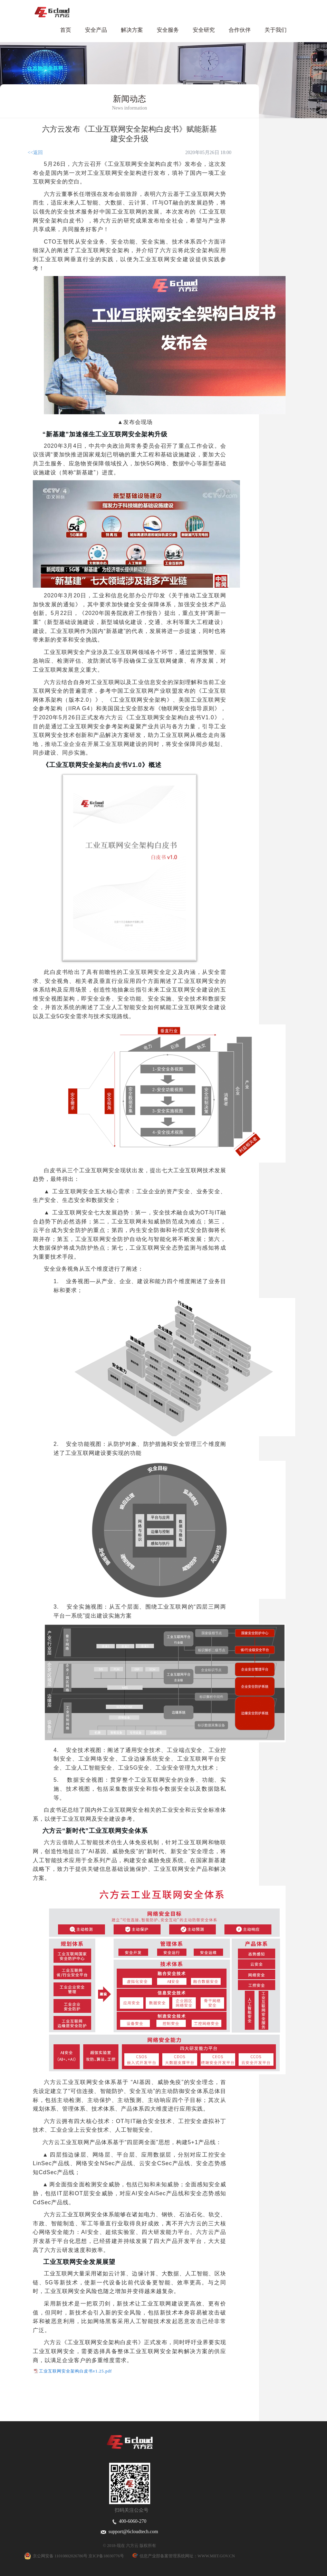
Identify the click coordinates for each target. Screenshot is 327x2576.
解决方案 (132, 30)
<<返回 (35, 152)
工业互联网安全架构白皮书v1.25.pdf (75, 2371)
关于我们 (276, 30)
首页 (65, 30)
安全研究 (204, 30)
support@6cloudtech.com (129, 2531)
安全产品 (96, 30)
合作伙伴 (240, 30)
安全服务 (168, 30)
